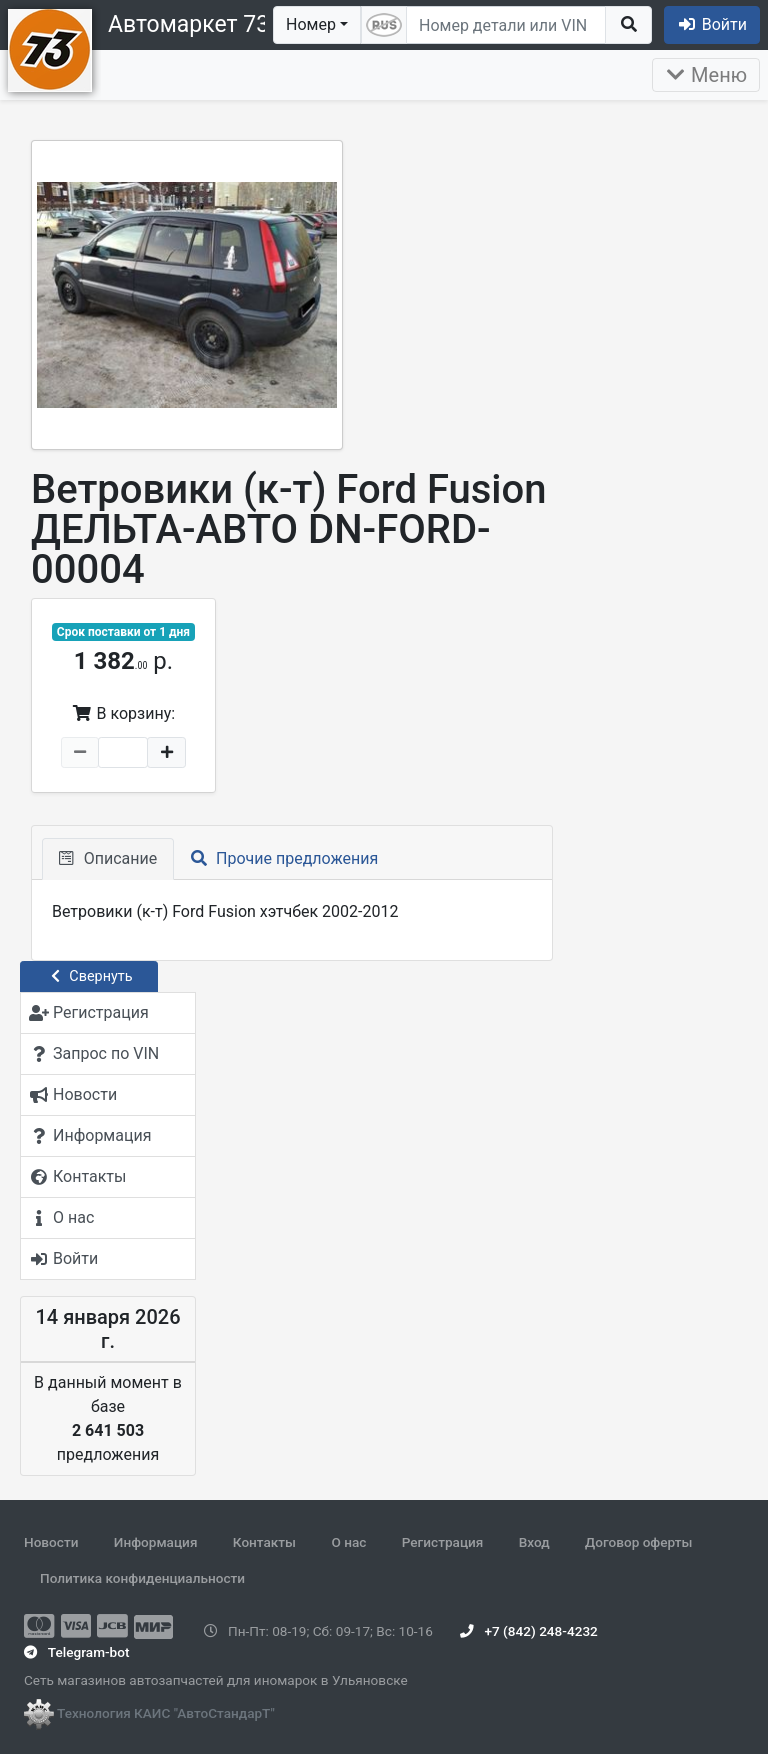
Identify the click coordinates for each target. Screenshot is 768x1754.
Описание (108, 858)
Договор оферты (638, 1542)
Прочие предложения (284, 858)
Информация (156, 1542)
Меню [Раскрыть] (706, 75)
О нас (348, 1542)
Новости (51, 1542)
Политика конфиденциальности (142, 1578)
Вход (534, 1542)
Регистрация (443, 1542)
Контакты (264, 1542)
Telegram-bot (76, 1652)
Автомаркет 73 (188, 24)
